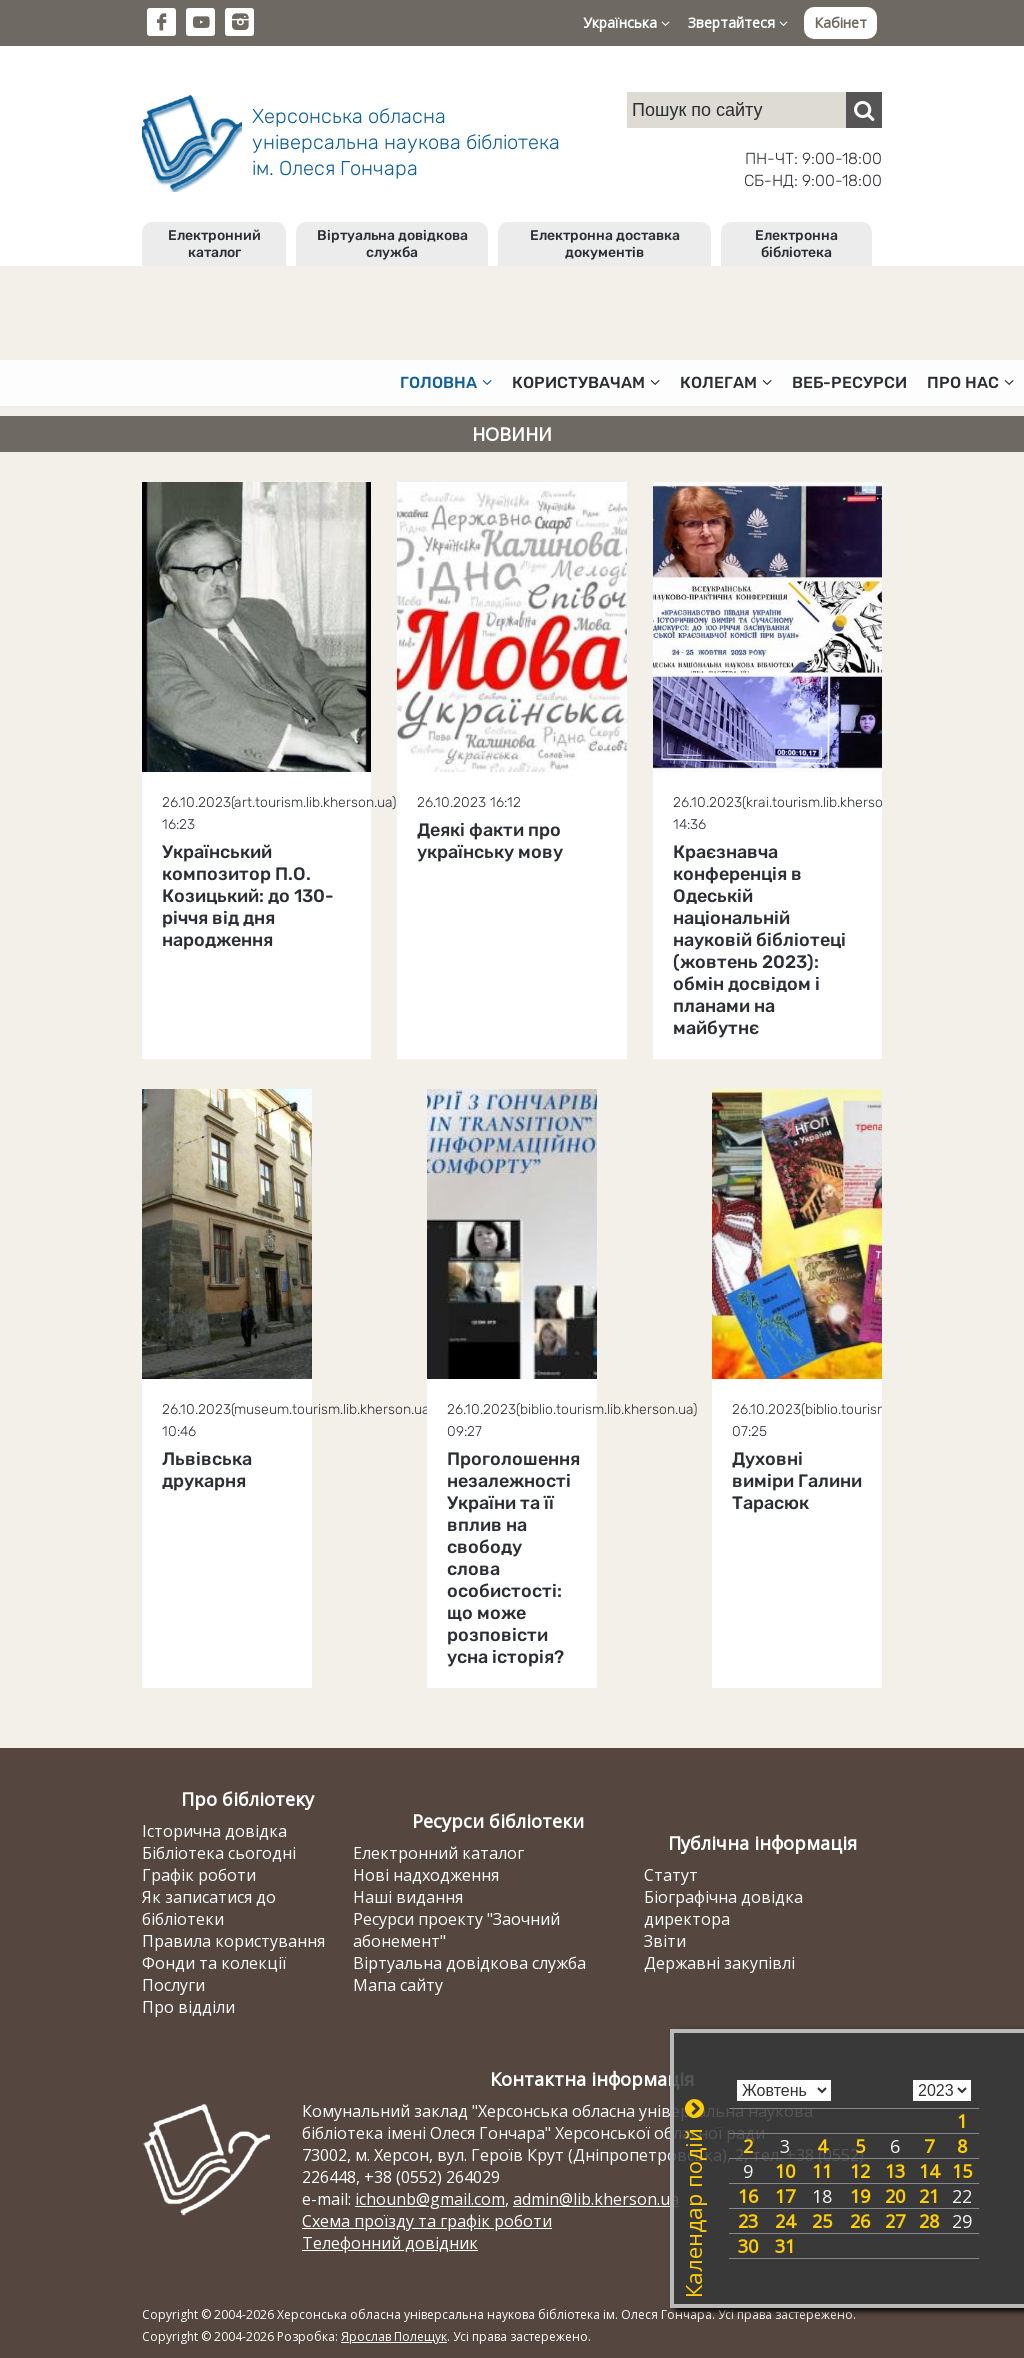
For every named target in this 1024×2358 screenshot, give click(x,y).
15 (962, 2171)
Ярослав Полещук (394, 2336)
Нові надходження (426, 1875)
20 (895, 2196)
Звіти (665, 1941)
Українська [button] (626, 22)
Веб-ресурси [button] (849, 382)
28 (929, 2221)
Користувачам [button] (586, 382)
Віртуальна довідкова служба (392, 244)
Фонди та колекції (214, 1963)
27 (895, 2221)
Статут (671, 1875)
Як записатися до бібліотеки (209, 1908)
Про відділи (188, 2007)
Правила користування (233, 1941)
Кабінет (840, 22)
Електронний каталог (214, 244)
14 (929, 2171)
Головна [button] (446, 382)
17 (785, 2196)
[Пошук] (864, 110)
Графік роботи (199, 1875)
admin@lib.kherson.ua (596, 2199)
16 (748, 2196)
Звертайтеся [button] (738, 22)
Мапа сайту (398, 1985)
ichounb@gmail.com (430, 2199)
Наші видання (408, 1897)
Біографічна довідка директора (723, 1908)
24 (785, 2221)
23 (748, 2221)
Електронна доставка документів (605, 244)
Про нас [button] (970, 382)
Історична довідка (214, 1831)
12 (860, 2171)
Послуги (173, 1985)
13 (895, 2171)
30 (748, 2246)
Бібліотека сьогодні (219, 1853)
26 (860, 2221)
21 (929, 2196)
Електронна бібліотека (796, 244)
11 (822, 2171)
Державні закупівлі (719, 1963)
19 (860, 2196)
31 (785, 2246)
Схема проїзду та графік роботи (427, 2221)
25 (822, 2221)
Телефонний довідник (390, 2243)
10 (785, 2171)
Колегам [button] (726, 382)
